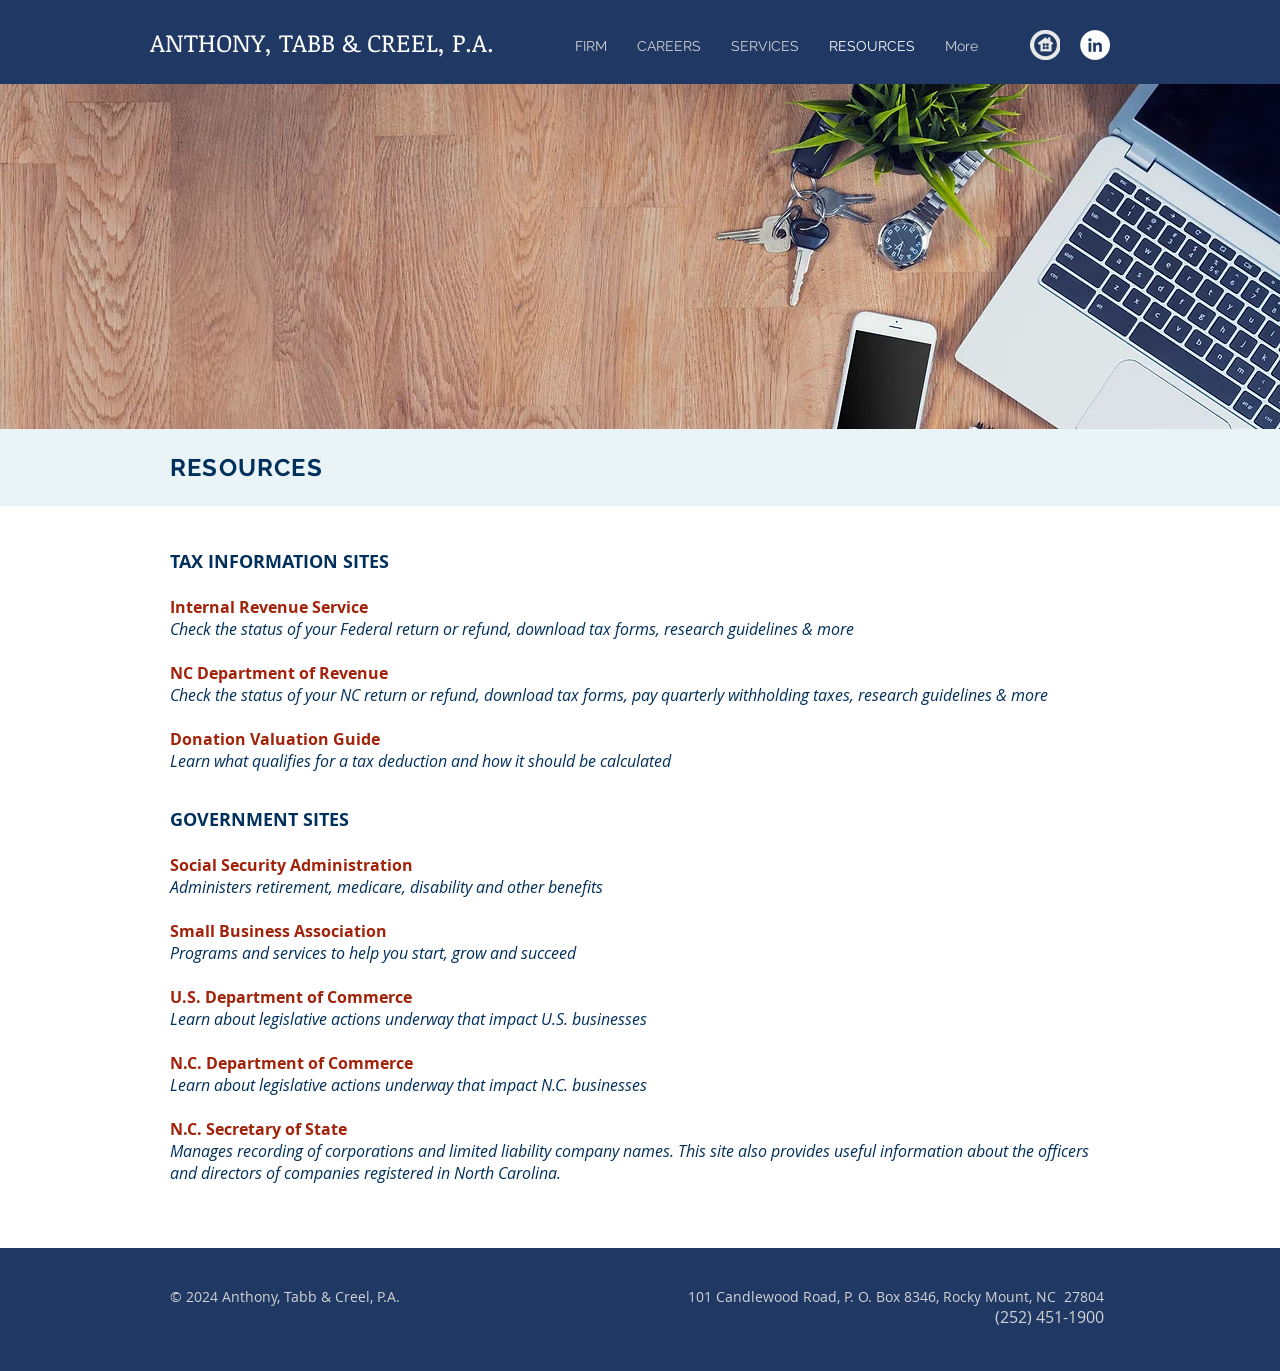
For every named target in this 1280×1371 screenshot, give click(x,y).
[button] (765, 46)
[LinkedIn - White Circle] (1095, 45)
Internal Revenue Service (269, 607)
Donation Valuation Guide (275, 739)
